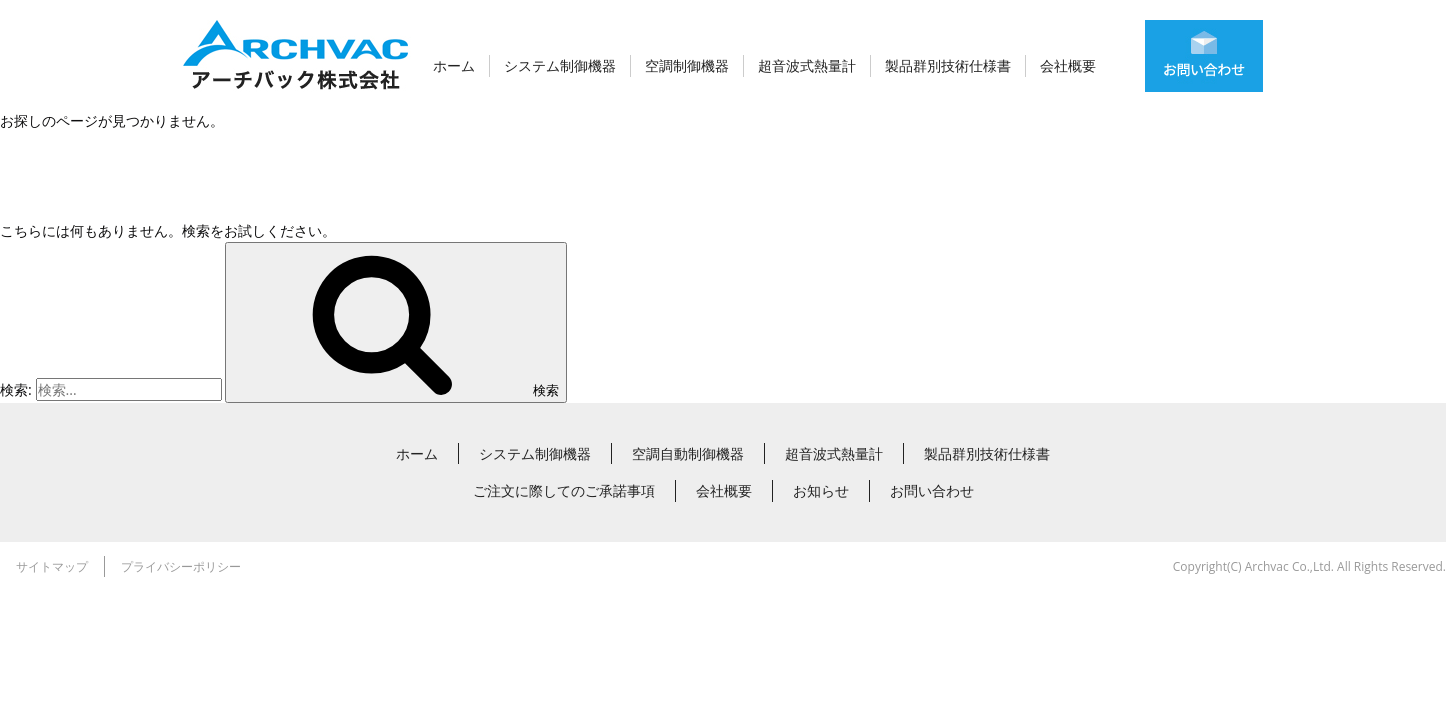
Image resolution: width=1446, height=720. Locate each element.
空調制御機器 (687, 65)
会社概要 (1068, 65)
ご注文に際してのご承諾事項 (564, 490)
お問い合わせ (932, 490)
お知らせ (821, 490)
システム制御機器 (560, 65)
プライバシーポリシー (181, 566)
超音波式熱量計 (807, 65)
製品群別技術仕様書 (948, 65)
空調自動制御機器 (688, 453)
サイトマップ (52, 566)
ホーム (454, 65)
